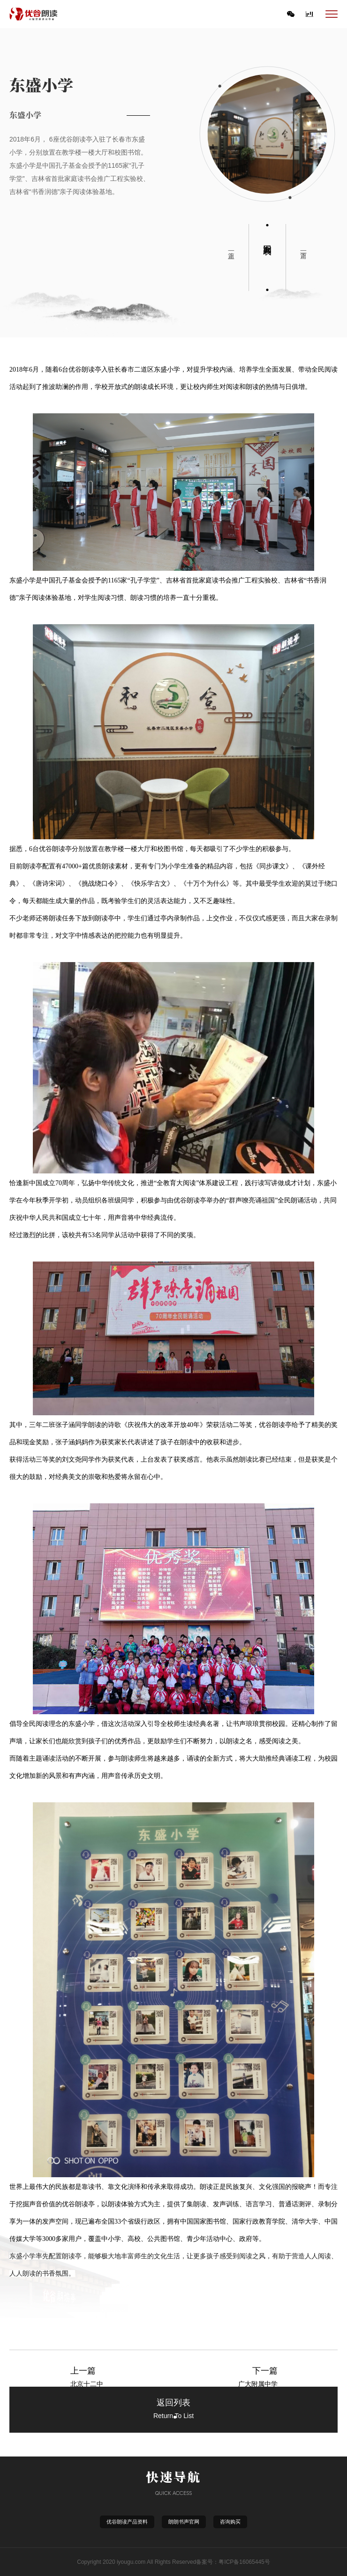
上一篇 (231, 247)
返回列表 (267, 239)
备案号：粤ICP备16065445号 (233, 2562)
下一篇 (303, 247)
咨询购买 (230, 2521)
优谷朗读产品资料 (127, 2521)
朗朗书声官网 (183, 2521)
